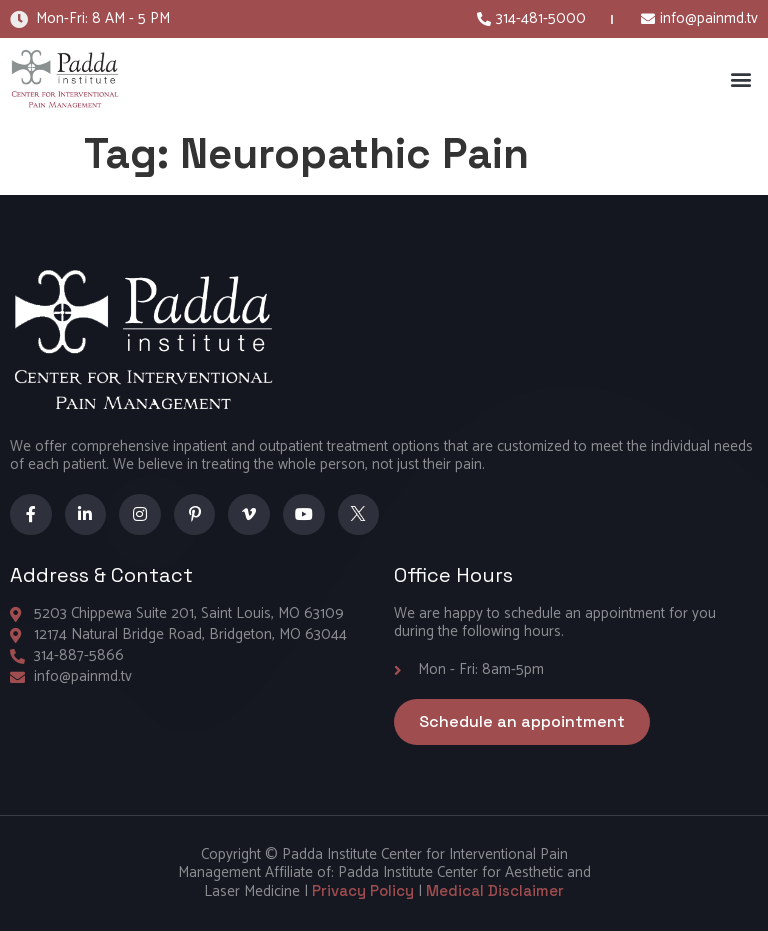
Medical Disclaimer (495, 890)
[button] (741, 79)
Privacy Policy (363, 890)
